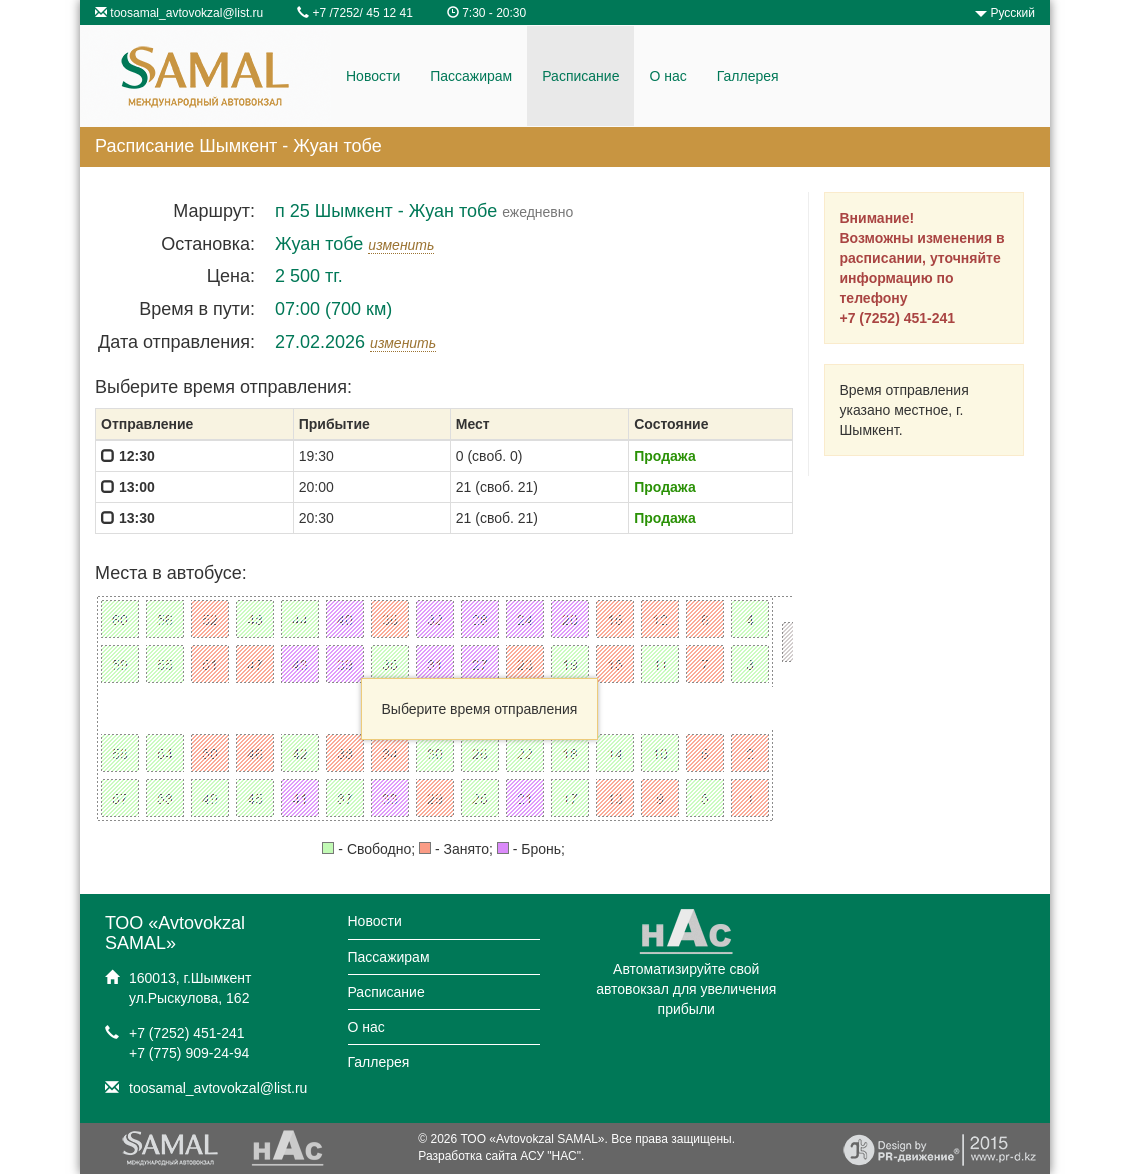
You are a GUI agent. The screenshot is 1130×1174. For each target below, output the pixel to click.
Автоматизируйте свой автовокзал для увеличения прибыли (686, 969)
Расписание (580, 76)
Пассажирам (471, 76)
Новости (373, 76)
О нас (667, 76)
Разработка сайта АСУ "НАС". (501, 1156)
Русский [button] (1005, 13)
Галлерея (748, 76)
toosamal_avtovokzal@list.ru (186, 13)
